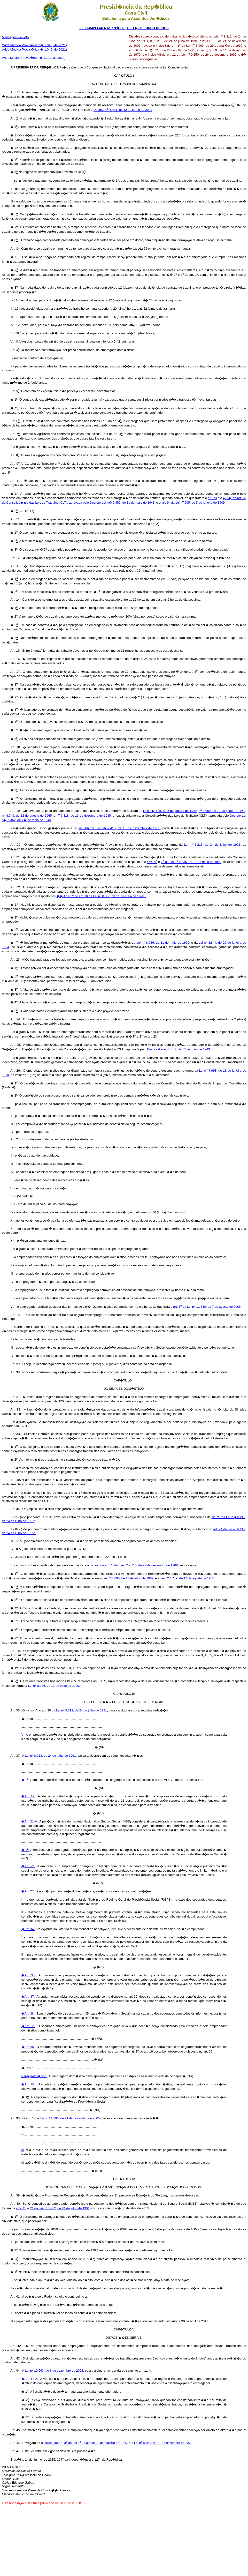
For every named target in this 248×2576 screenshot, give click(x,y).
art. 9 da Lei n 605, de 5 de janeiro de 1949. (193, 502)
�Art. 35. (28, 1975)
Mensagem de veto (15, 37)
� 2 (25, 1850)
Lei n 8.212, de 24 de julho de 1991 (81, 1710)
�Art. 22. (28, 1866)
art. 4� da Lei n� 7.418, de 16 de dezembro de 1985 (119, 828)
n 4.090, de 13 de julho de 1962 (222, 811)
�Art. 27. (28, 1891)
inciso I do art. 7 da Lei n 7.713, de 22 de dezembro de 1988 (134, 1565)
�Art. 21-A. (29, 1821)
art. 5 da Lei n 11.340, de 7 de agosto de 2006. (207, 1306)
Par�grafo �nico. (34, 2076)
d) (22, 2150)
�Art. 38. (28, 2013)
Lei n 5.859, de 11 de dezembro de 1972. (163, 2443)
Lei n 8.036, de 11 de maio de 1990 (162, 942)
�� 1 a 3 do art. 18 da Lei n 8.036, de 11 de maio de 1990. (101, 896)
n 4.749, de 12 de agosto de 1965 (27, 815)
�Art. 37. (28, 1996)
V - (23, 1734)
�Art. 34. (28, 1929)
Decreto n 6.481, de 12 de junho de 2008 (122, 110)
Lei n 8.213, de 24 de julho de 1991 (212, 844)
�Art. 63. (28, 2026)
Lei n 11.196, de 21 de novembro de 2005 (70, 2118)
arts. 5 (152, 862)
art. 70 (212, 498)
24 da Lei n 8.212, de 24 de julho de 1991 (60, 2208)
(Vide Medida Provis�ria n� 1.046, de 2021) (34, 45)
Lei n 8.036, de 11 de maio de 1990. (54, 1685)
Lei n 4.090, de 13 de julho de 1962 (128, 1578)
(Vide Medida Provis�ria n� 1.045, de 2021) (34, 49)
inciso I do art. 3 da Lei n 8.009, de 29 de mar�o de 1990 (85, 2443)
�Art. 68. (28, 2084)
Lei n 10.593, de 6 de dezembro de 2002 (54, 2371)
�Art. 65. (28, 2047)
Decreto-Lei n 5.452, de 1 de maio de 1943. (179, 1049)
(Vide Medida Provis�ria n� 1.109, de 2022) (33, 58)
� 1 (25, 1780)
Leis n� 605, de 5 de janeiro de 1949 (170, 811)
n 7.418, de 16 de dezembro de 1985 (83, 815)
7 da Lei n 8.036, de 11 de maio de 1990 (191, 862)
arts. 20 (21, 2208)
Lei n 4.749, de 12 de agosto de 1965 (187, 1578)
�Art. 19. (28, 1796)
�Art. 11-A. (29, 2379)
